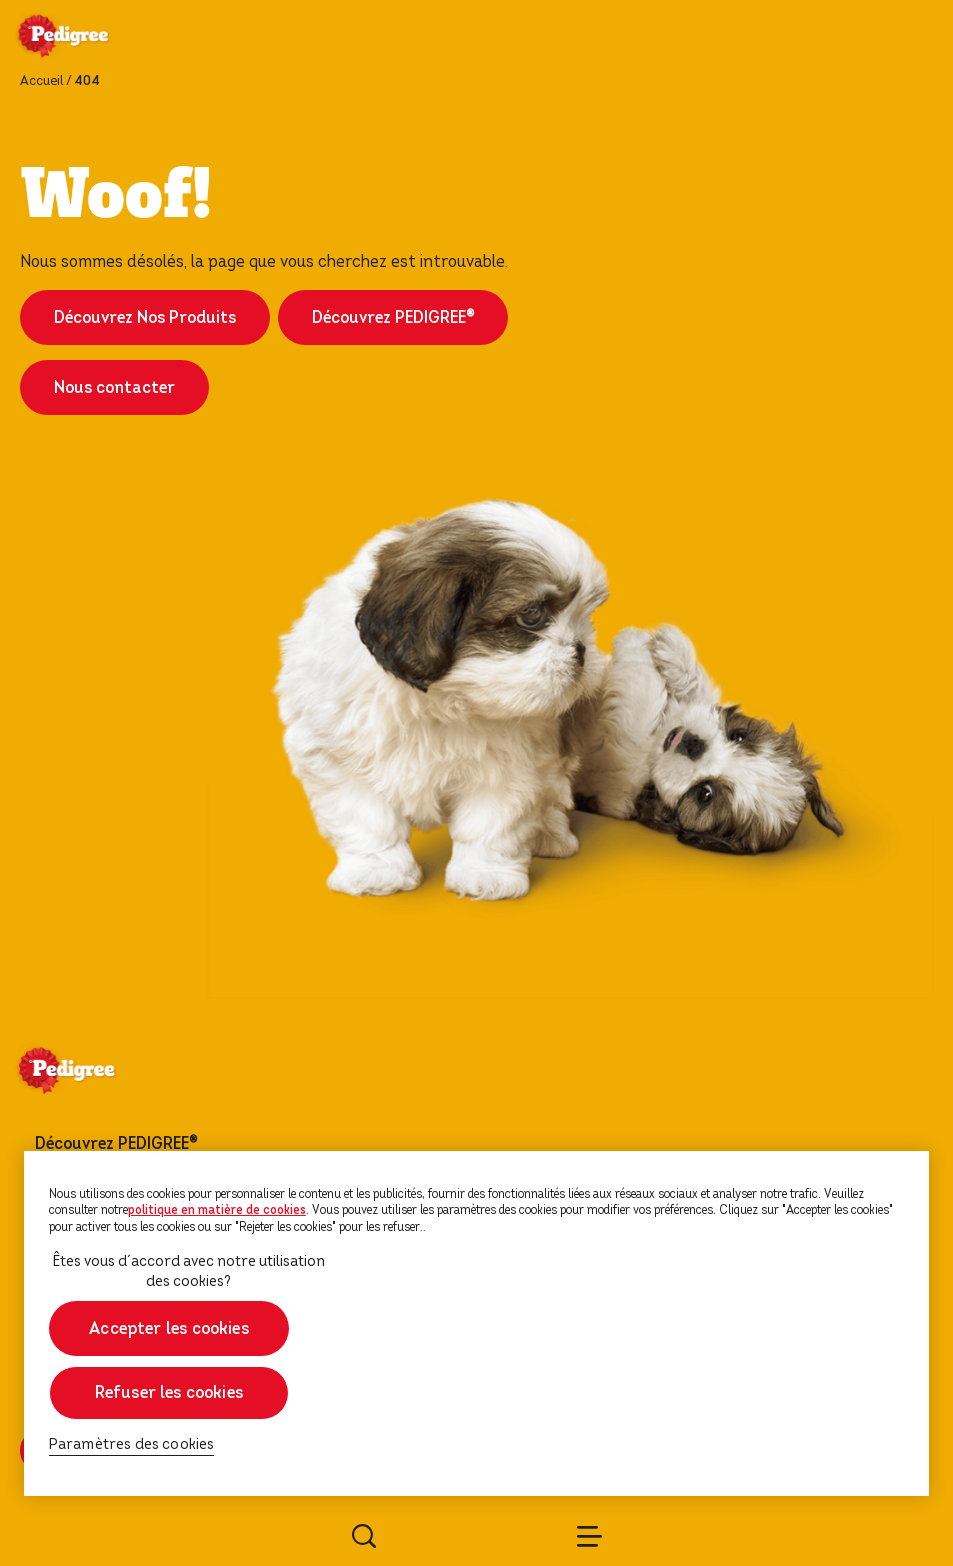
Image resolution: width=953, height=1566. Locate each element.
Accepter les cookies (169, 1328)
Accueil (41, 81)
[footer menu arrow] (222, 1144)
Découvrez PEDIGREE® (393, 317)
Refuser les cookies (169, 1392)
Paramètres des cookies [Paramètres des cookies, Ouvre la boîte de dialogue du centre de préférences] (132, 1444)
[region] (476, 1323)
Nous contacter (114, 387)
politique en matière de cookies (217, 1210)
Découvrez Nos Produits (145, 317)
